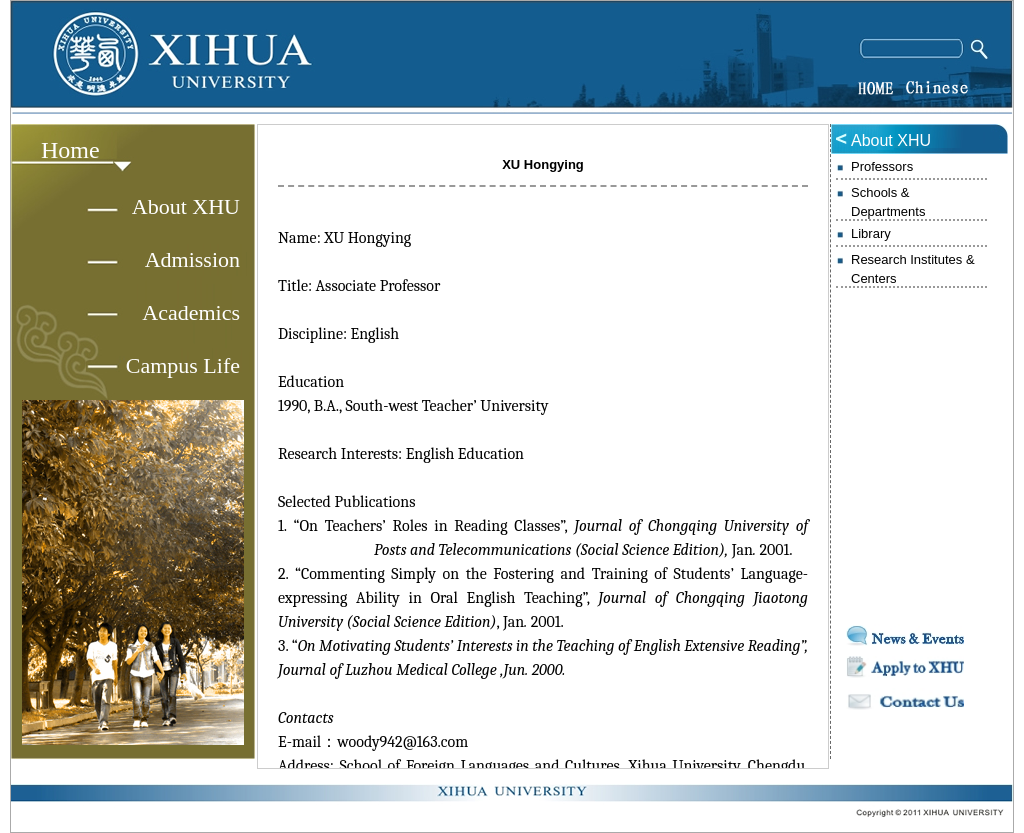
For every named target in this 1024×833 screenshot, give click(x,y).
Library (871, 233)
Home (70, 150)
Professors (882, 166)
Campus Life (183, 365)
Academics (191, 312)
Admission (192, 259)
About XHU (186, 206)
